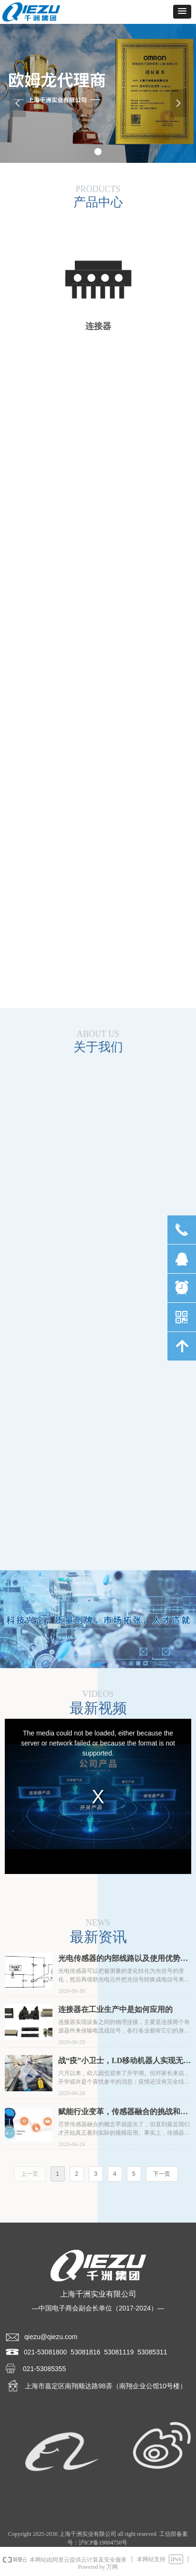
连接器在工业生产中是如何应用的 (115, 2009)
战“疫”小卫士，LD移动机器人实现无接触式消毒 (124, 2061)
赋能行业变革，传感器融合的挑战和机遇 (123, 2113)
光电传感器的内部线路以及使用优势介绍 (123, 1959)
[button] (182, 12)
